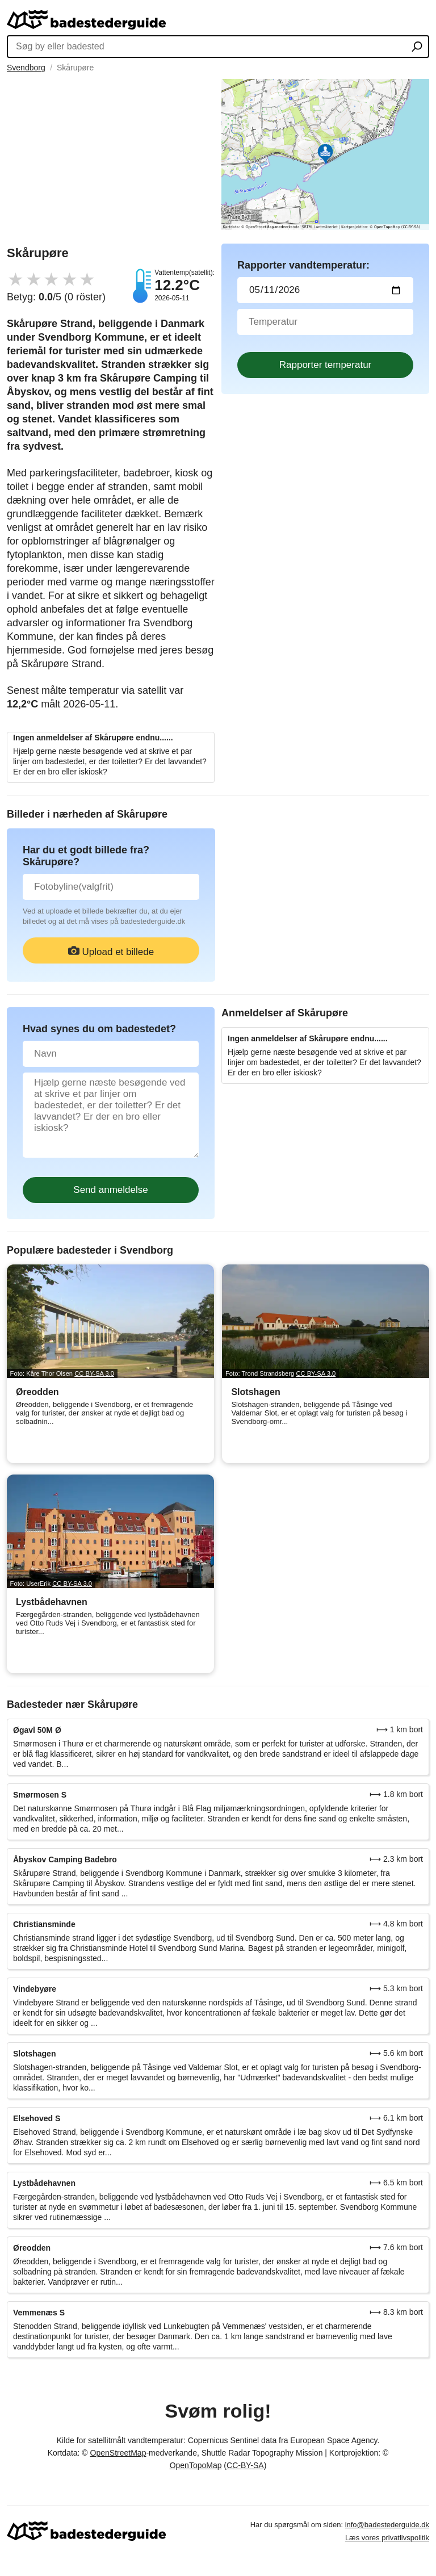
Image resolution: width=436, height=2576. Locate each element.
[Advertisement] (111, 158)
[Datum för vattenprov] (325, 290)
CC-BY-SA (245, 2465)
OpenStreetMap (118, 2452)
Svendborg (26, 67)
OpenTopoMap (196, 2465)
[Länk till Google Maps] (325, 154)
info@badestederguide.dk (387, 2524)
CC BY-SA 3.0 (94, 1373)
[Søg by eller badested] (417, 47)
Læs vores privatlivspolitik (387, 2537)
